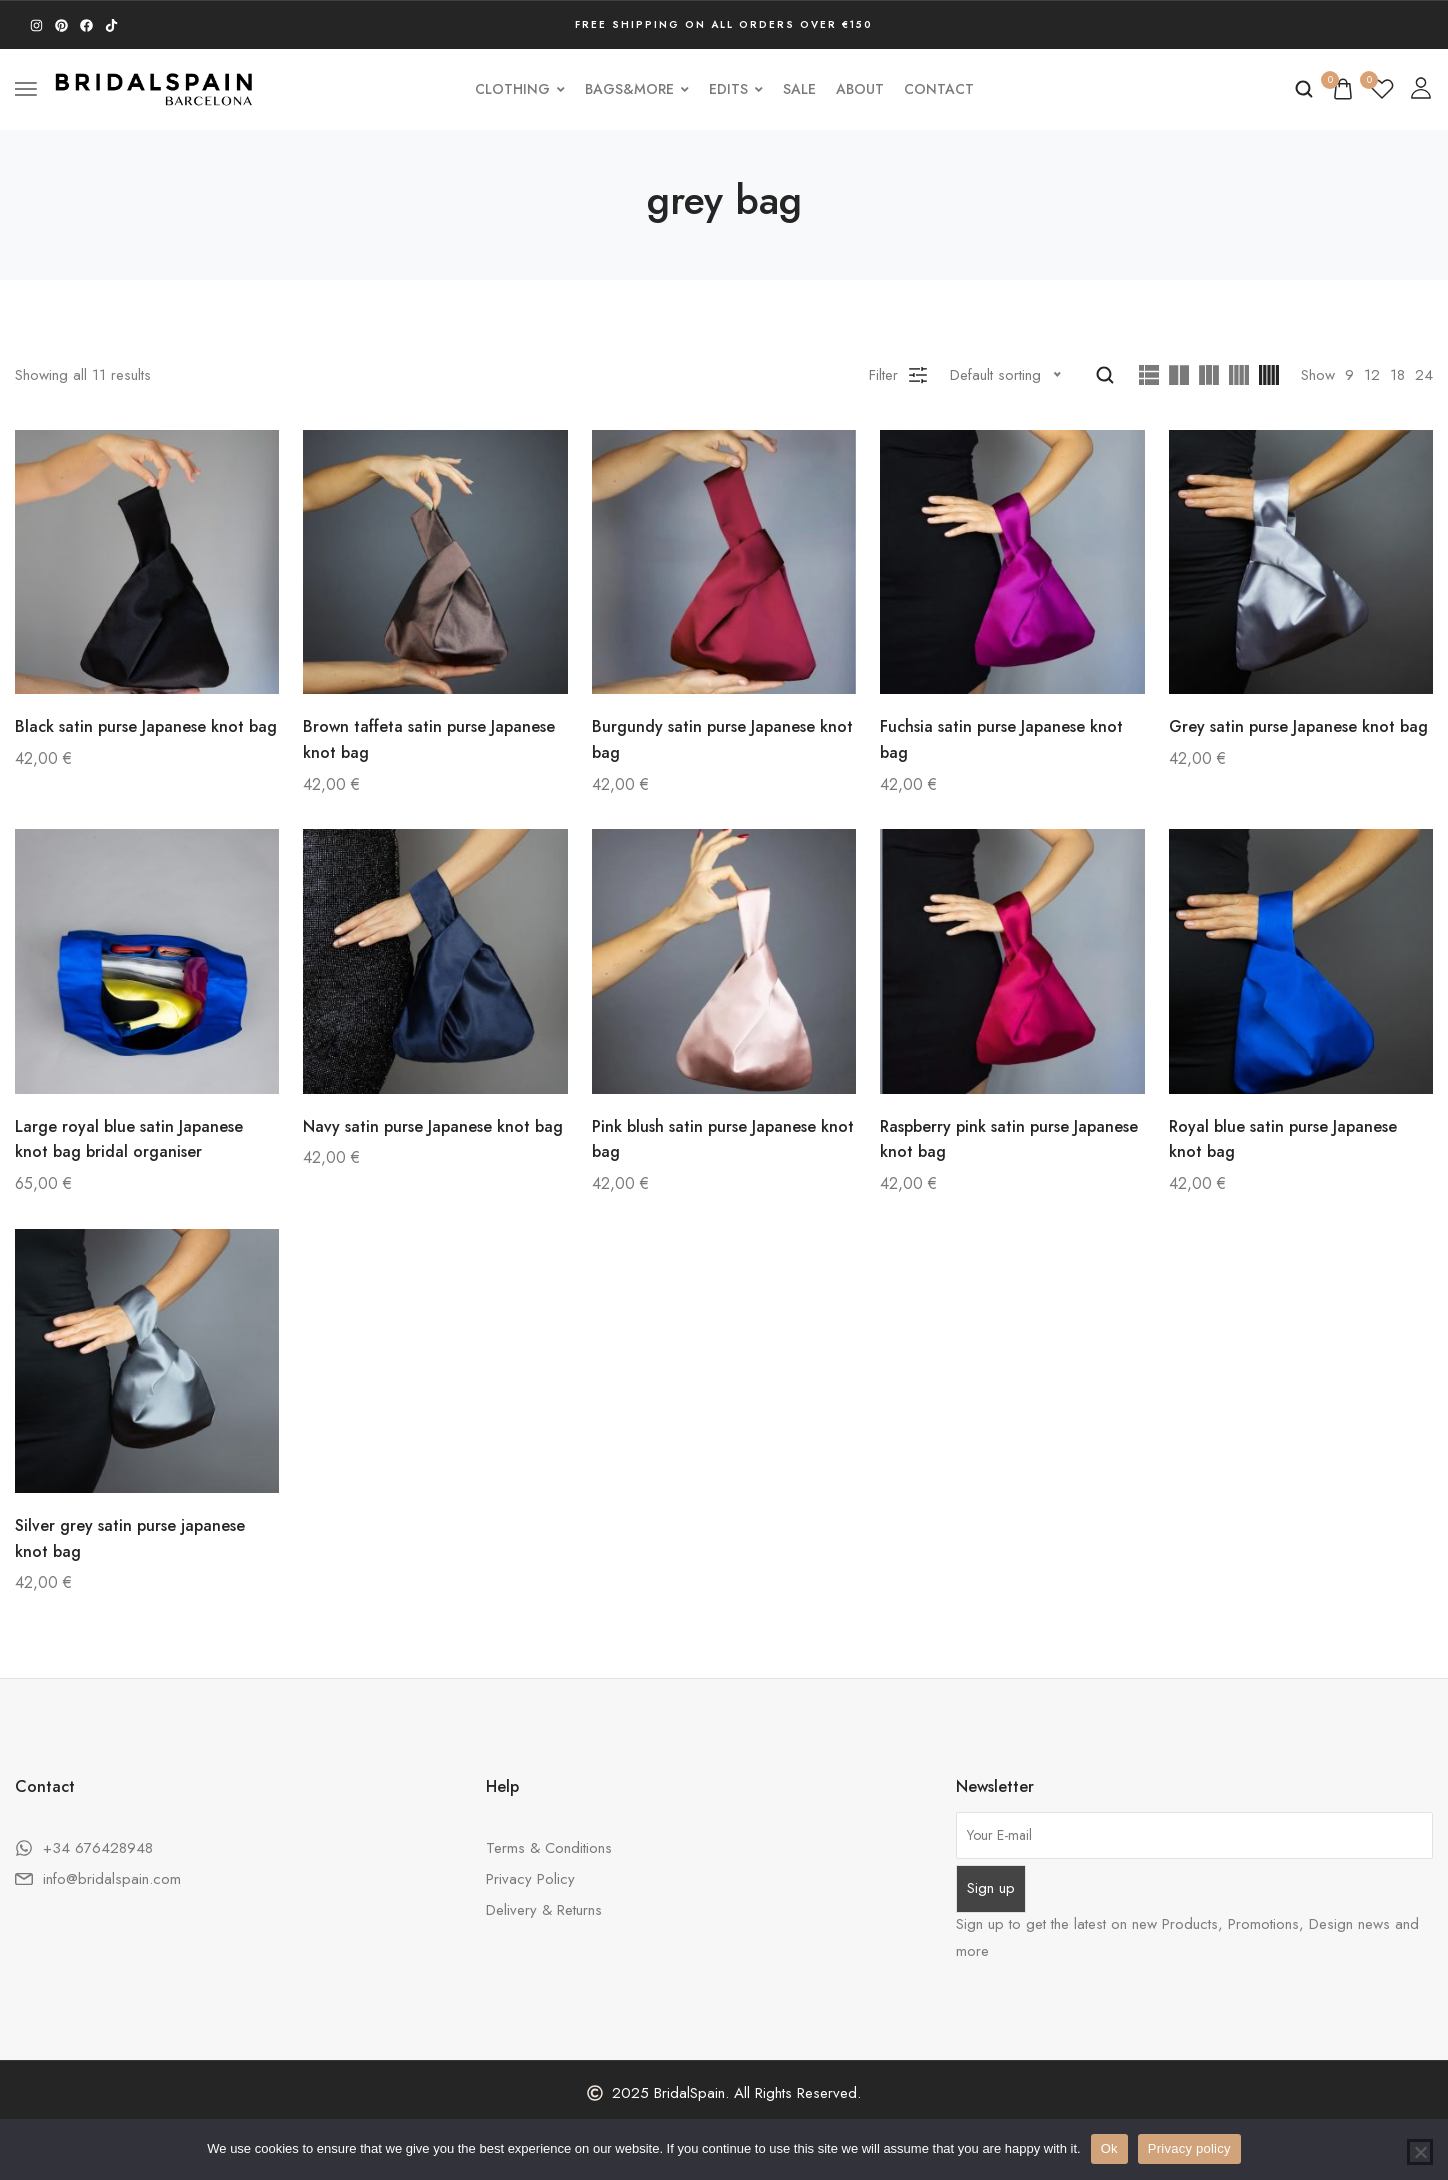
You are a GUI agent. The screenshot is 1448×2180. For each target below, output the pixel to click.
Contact (939, 89)
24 (1424, 375)
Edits (736, 89)
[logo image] (154, 87)
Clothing (520, 89)
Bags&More (637, 89)
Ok (1109, 2148)
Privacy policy (1189, 2148)
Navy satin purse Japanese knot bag (433, 1126)
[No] (1420, 2152)
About (860, 89)
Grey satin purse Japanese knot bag (1298, 726)
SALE (799, 89)
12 (1372, 375)
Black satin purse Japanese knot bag (146, 726)
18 (1397, 375)
